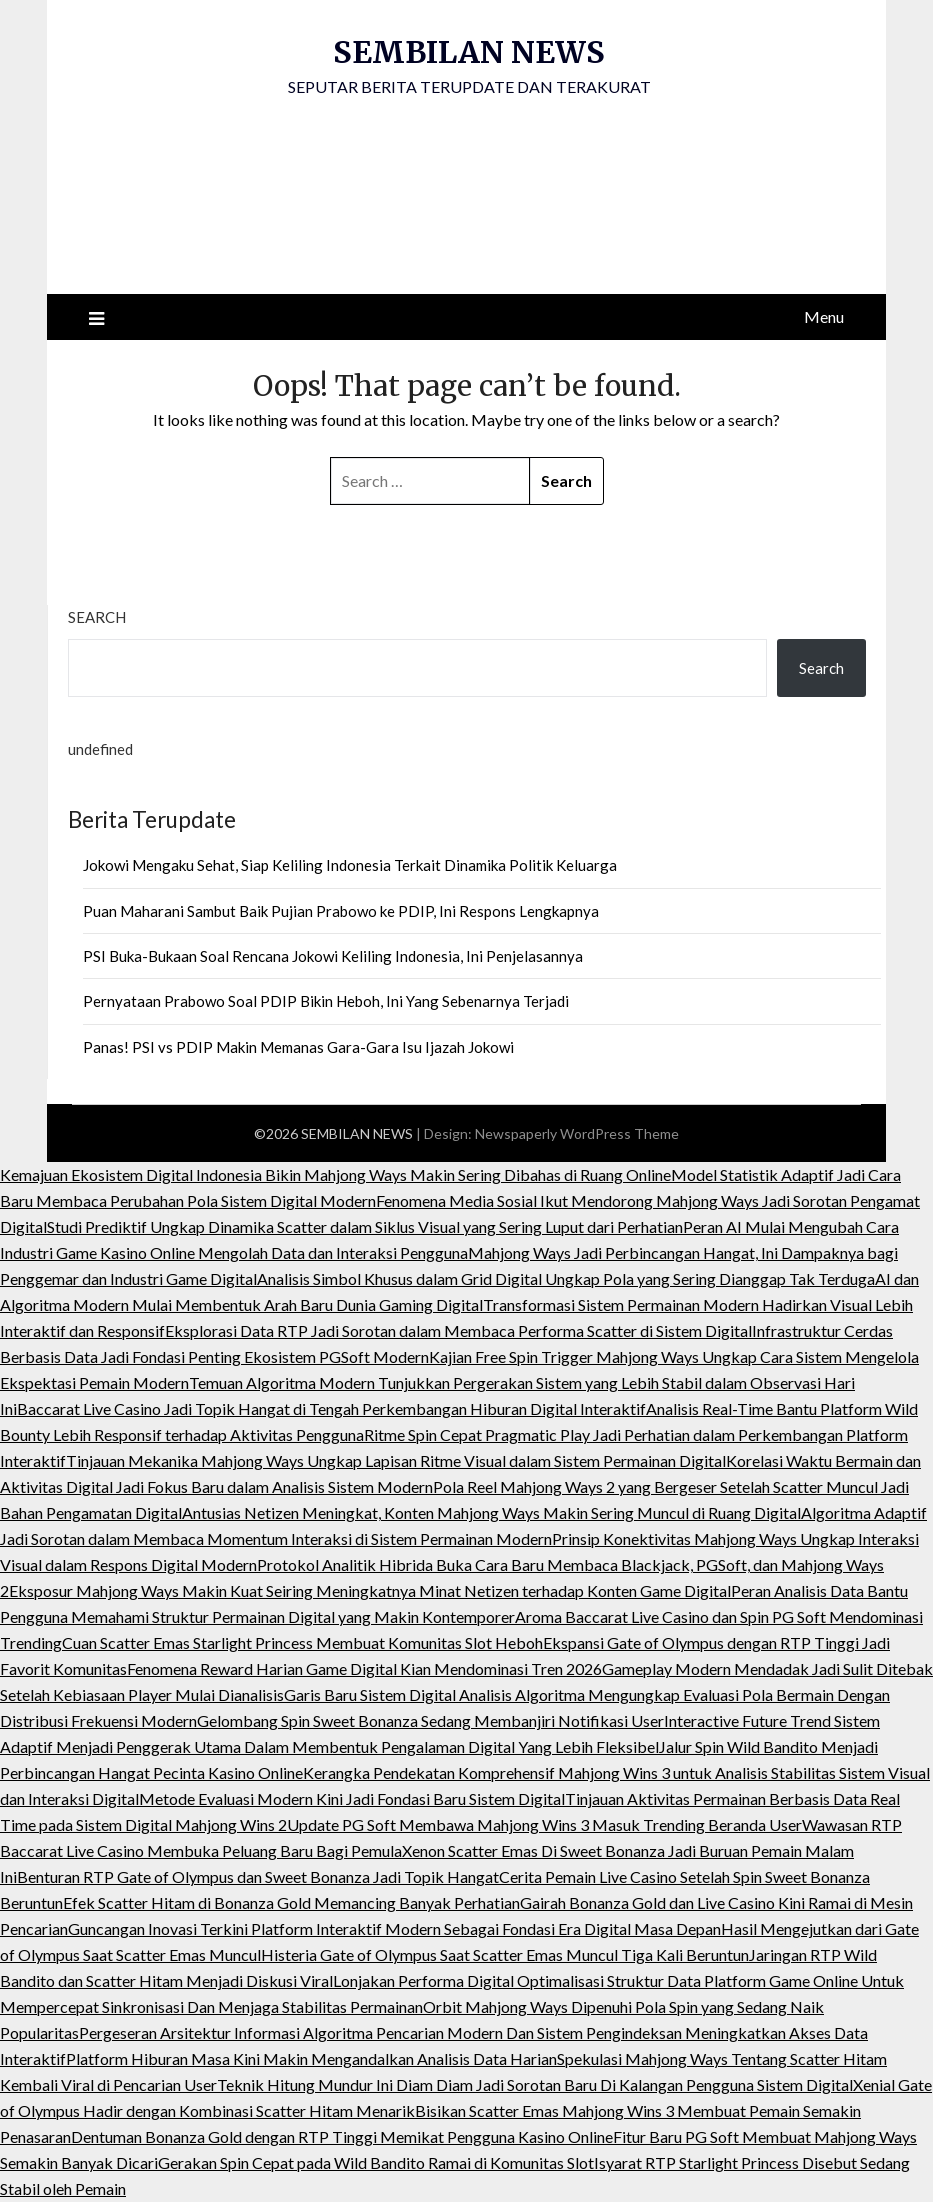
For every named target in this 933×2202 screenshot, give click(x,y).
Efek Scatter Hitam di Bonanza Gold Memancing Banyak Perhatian (291, 1902)
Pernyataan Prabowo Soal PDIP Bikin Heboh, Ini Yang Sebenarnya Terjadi (326, 1001)
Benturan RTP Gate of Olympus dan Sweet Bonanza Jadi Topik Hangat (258, 1876)
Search (97, 617)
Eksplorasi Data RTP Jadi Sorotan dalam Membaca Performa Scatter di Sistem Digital (458, 1330)
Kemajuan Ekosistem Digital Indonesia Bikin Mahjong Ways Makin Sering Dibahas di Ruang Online (335, 1174)
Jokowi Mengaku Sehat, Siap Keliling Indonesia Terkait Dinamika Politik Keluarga (350, 865)
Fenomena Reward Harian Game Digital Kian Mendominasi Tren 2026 (364, 1668)
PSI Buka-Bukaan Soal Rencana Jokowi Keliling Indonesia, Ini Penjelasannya (333, 956)
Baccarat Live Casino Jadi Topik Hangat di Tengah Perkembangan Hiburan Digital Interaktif (331, 1408)
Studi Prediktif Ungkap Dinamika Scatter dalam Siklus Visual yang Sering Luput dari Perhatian (365, 1226)
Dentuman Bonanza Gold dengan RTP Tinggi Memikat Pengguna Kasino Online (342, 2136)
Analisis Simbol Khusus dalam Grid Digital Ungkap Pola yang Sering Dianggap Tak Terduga (566, 1278)
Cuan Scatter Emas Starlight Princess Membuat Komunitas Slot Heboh (302, 1642)
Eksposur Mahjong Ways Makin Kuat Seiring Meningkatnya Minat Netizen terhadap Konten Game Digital (370, 1590)
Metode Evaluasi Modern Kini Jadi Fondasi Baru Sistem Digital (352, 1798)
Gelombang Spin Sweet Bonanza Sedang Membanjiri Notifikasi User (430, 1720)
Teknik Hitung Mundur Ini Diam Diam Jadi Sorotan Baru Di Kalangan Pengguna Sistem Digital (535, 2084)
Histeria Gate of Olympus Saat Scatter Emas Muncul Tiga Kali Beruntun (505, 1954)
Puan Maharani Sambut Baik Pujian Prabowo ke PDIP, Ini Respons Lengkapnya (341, 911)
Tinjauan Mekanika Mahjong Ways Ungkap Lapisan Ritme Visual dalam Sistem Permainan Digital (396, 1460)
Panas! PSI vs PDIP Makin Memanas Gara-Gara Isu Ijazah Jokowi (298, 1047)
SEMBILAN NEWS (469, 52)
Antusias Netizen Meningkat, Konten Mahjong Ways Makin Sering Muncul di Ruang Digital (491, 1512)
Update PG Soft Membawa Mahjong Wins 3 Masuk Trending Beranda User (544, 1824)
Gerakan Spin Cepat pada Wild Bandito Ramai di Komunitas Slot (376, 2162)
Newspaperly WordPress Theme (577, 1133)
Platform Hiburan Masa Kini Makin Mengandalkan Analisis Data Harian (311, 2058)
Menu (824, 316)
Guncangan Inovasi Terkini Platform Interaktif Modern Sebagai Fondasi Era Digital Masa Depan (394, 1928)
